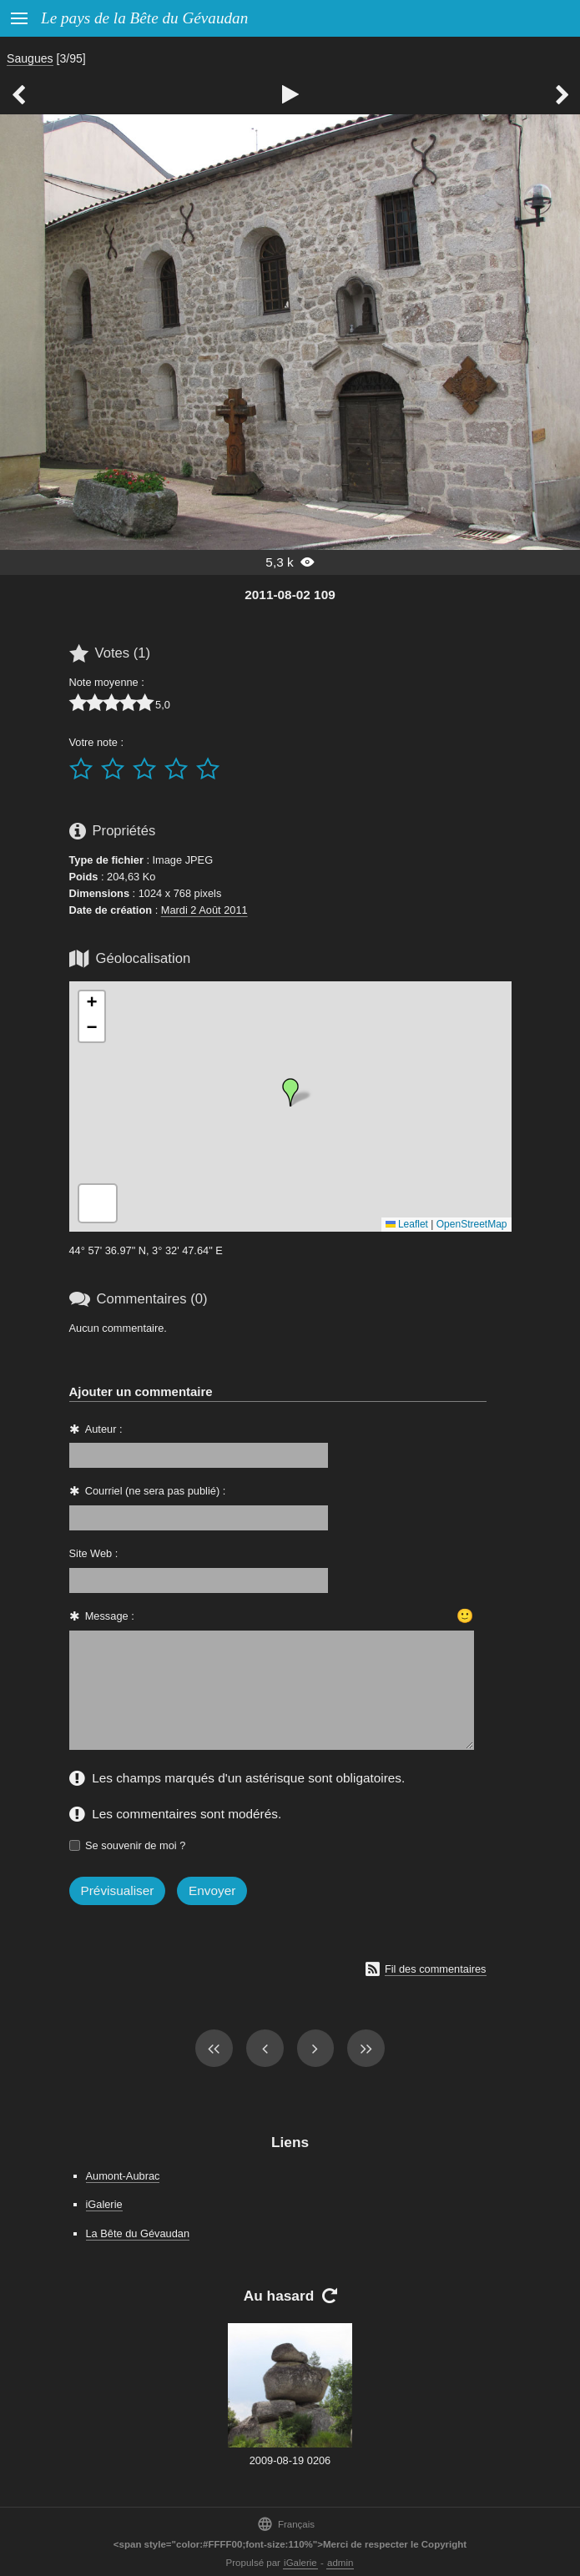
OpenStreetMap (471, 1224)
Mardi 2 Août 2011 (204, 910)
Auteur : (104, 1429)
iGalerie (104, 2204)
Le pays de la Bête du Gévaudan (144, 18)
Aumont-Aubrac (123, 2176)
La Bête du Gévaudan (138, 2233)
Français (286, 2524)
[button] (290, 1092)
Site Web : (94, 1553)
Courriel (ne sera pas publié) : (155, 1491)
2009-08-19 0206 (290, 2460)
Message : (109, 1616)
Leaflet (407, 1224)
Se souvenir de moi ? (135, 1845)
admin (340, 2563)
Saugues (30, 58)
